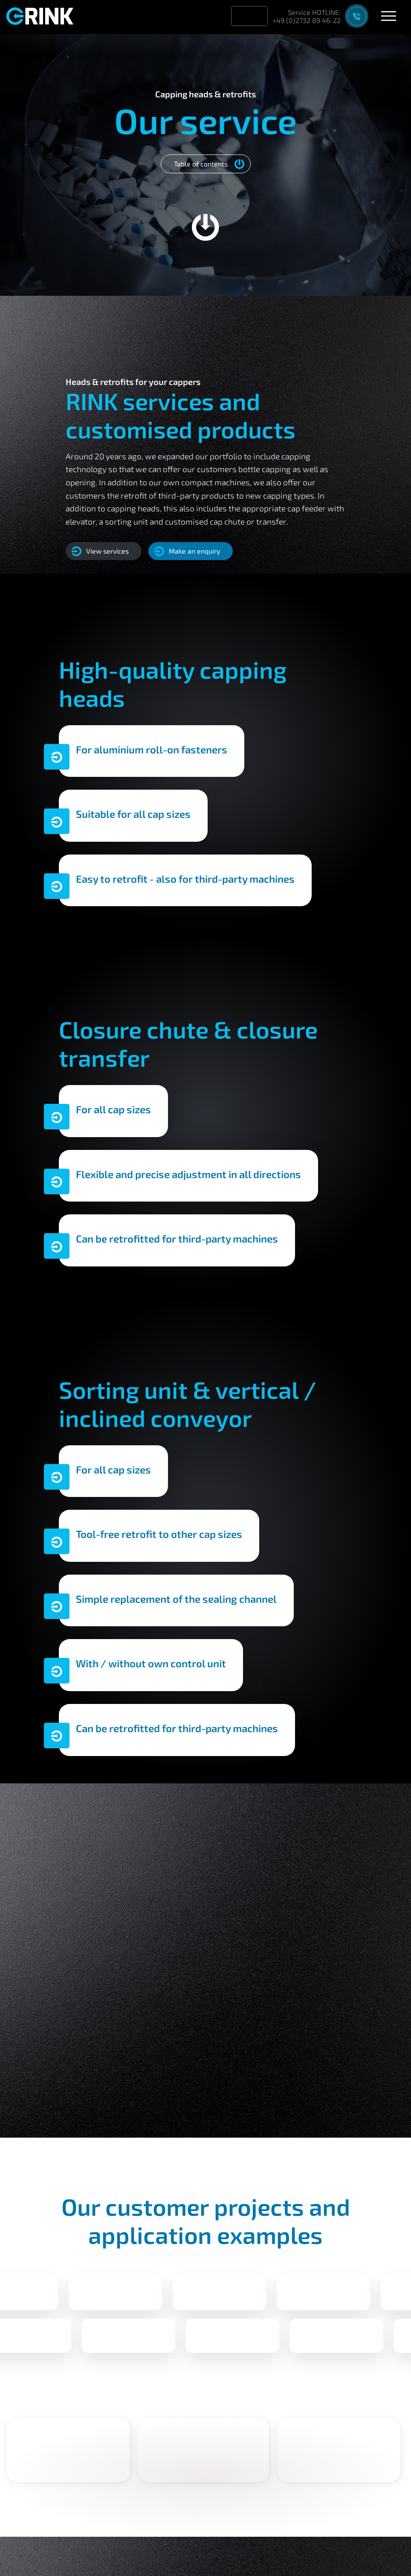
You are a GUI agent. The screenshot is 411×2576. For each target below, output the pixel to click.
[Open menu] (388, 15)
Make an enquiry (187, 551)
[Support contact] (322, 16)
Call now (179, 1923)
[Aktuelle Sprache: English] (257, 16)
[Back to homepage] (44, 14)
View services (100, 551)
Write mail (109, 1923)
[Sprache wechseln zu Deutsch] (242, 16)
